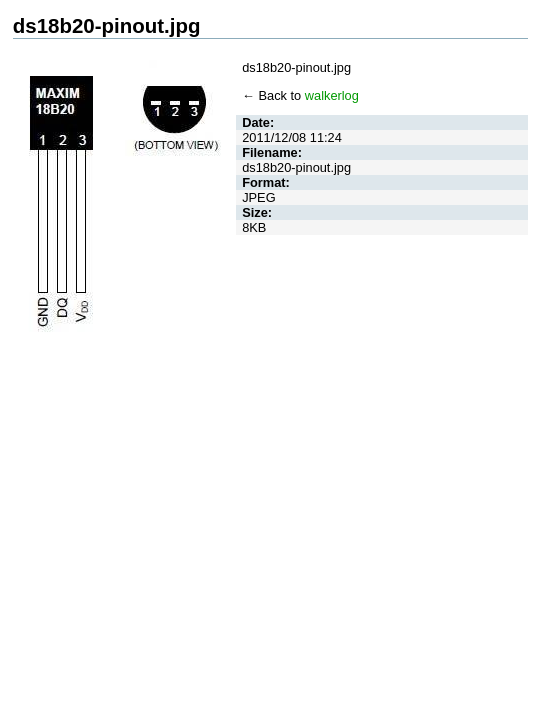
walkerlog (332, 95)
